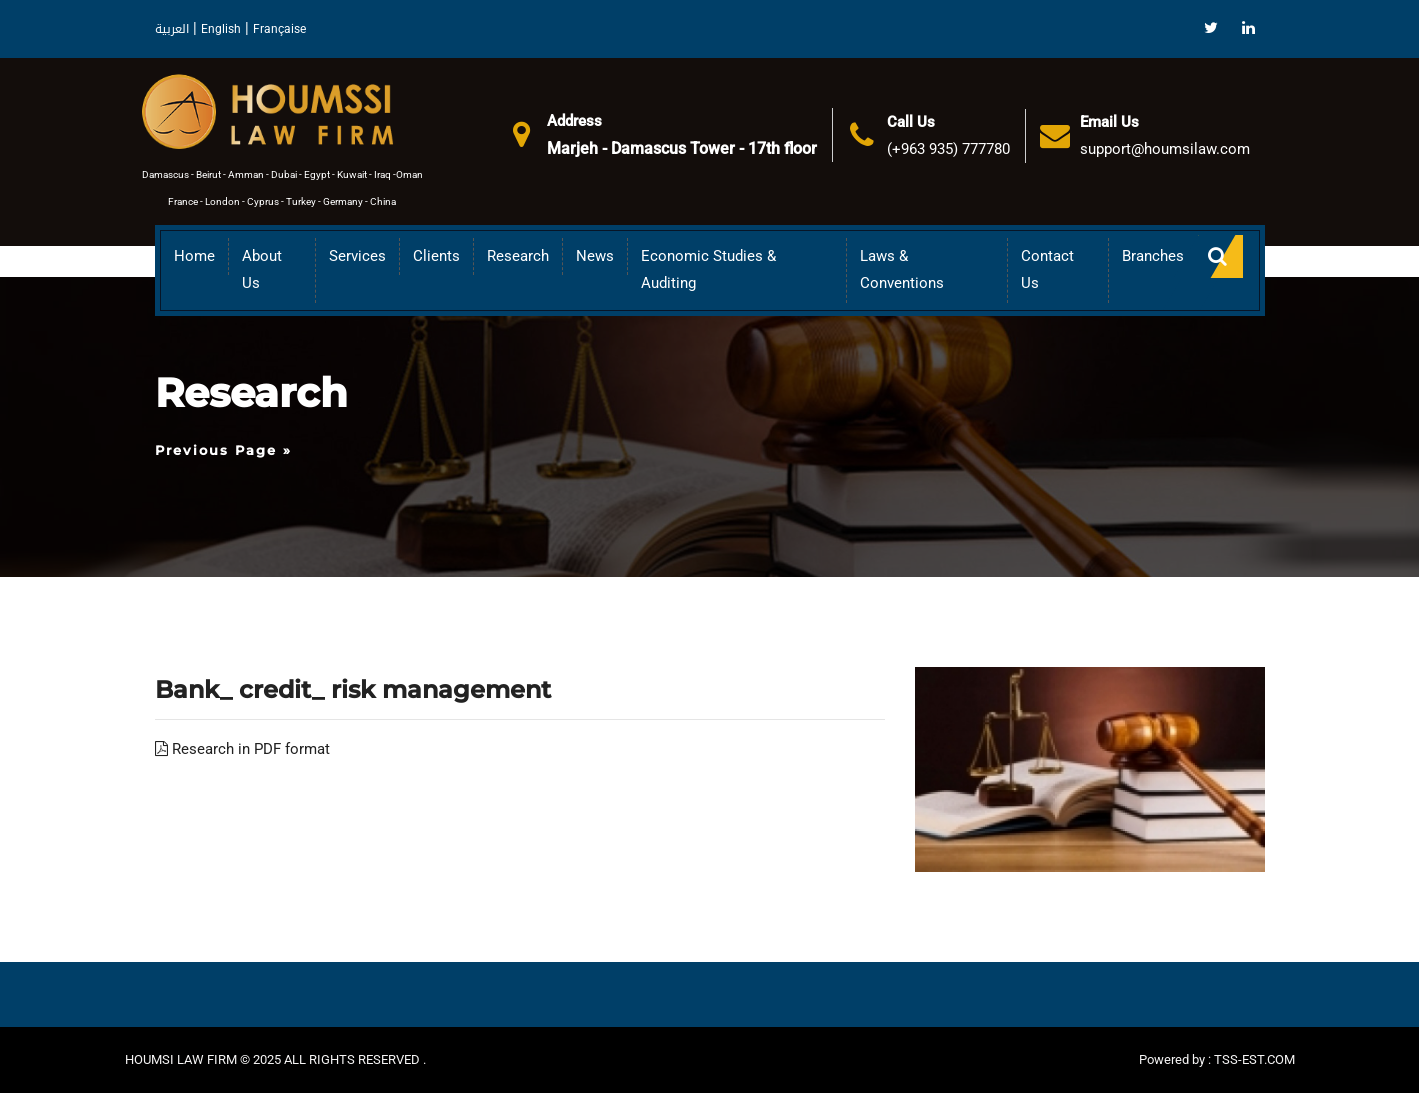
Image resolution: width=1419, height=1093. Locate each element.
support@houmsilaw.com (1165, 149)
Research (518, 256)
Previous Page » (223, 450)
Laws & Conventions (902, 269)
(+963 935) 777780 (948, 149)
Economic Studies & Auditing (708, 269)
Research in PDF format (242, 749)
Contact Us (1047, 269)
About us (262, 269)
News (595, 256)
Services (357, 256)
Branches (1153, 256)
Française (279, 29)
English (221, 29)
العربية (172, 29)
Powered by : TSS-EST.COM (1217, 1059)
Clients (436, 256)
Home (194, 256)
